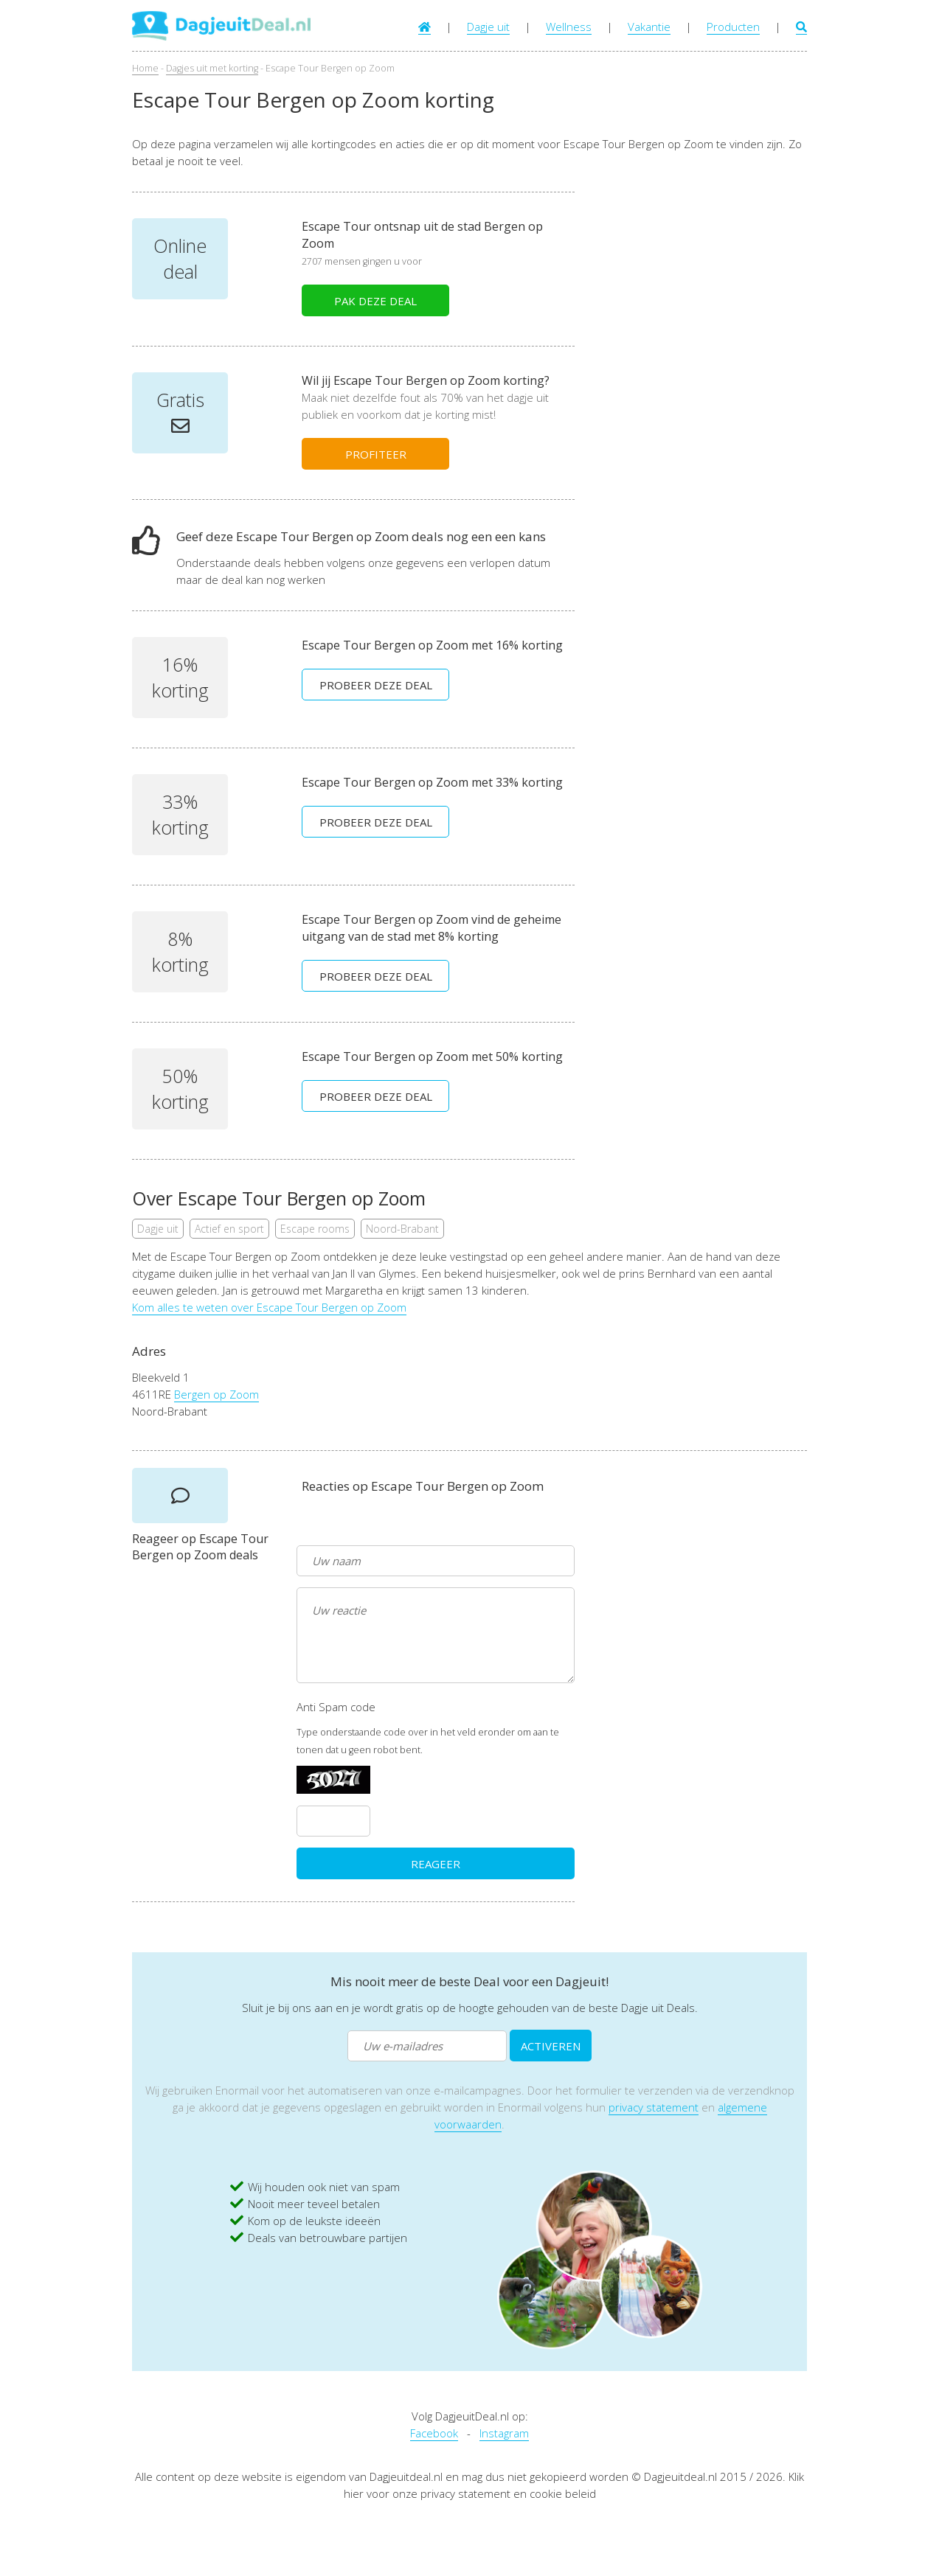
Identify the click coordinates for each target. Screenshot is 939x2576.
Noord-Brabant (402, 1229)
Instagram (504, 2433)
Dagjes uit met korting (212, 68)
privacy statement (654, 2107)
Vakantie (649, 26)
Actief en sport (229, 1229)
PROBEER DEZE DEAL (375, 685)
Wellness (569, 26)
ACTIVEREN (551, 2046)
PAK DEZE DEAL (375, 300)
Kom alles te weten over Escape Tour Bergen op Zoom (269, 1307)
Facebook (434, 2433)
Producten (733, 26)
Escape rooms (315, 1229)
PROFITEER (375, 454)
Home (145, 68)
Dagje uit (488, 26)
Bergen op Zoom (216, 1394)
